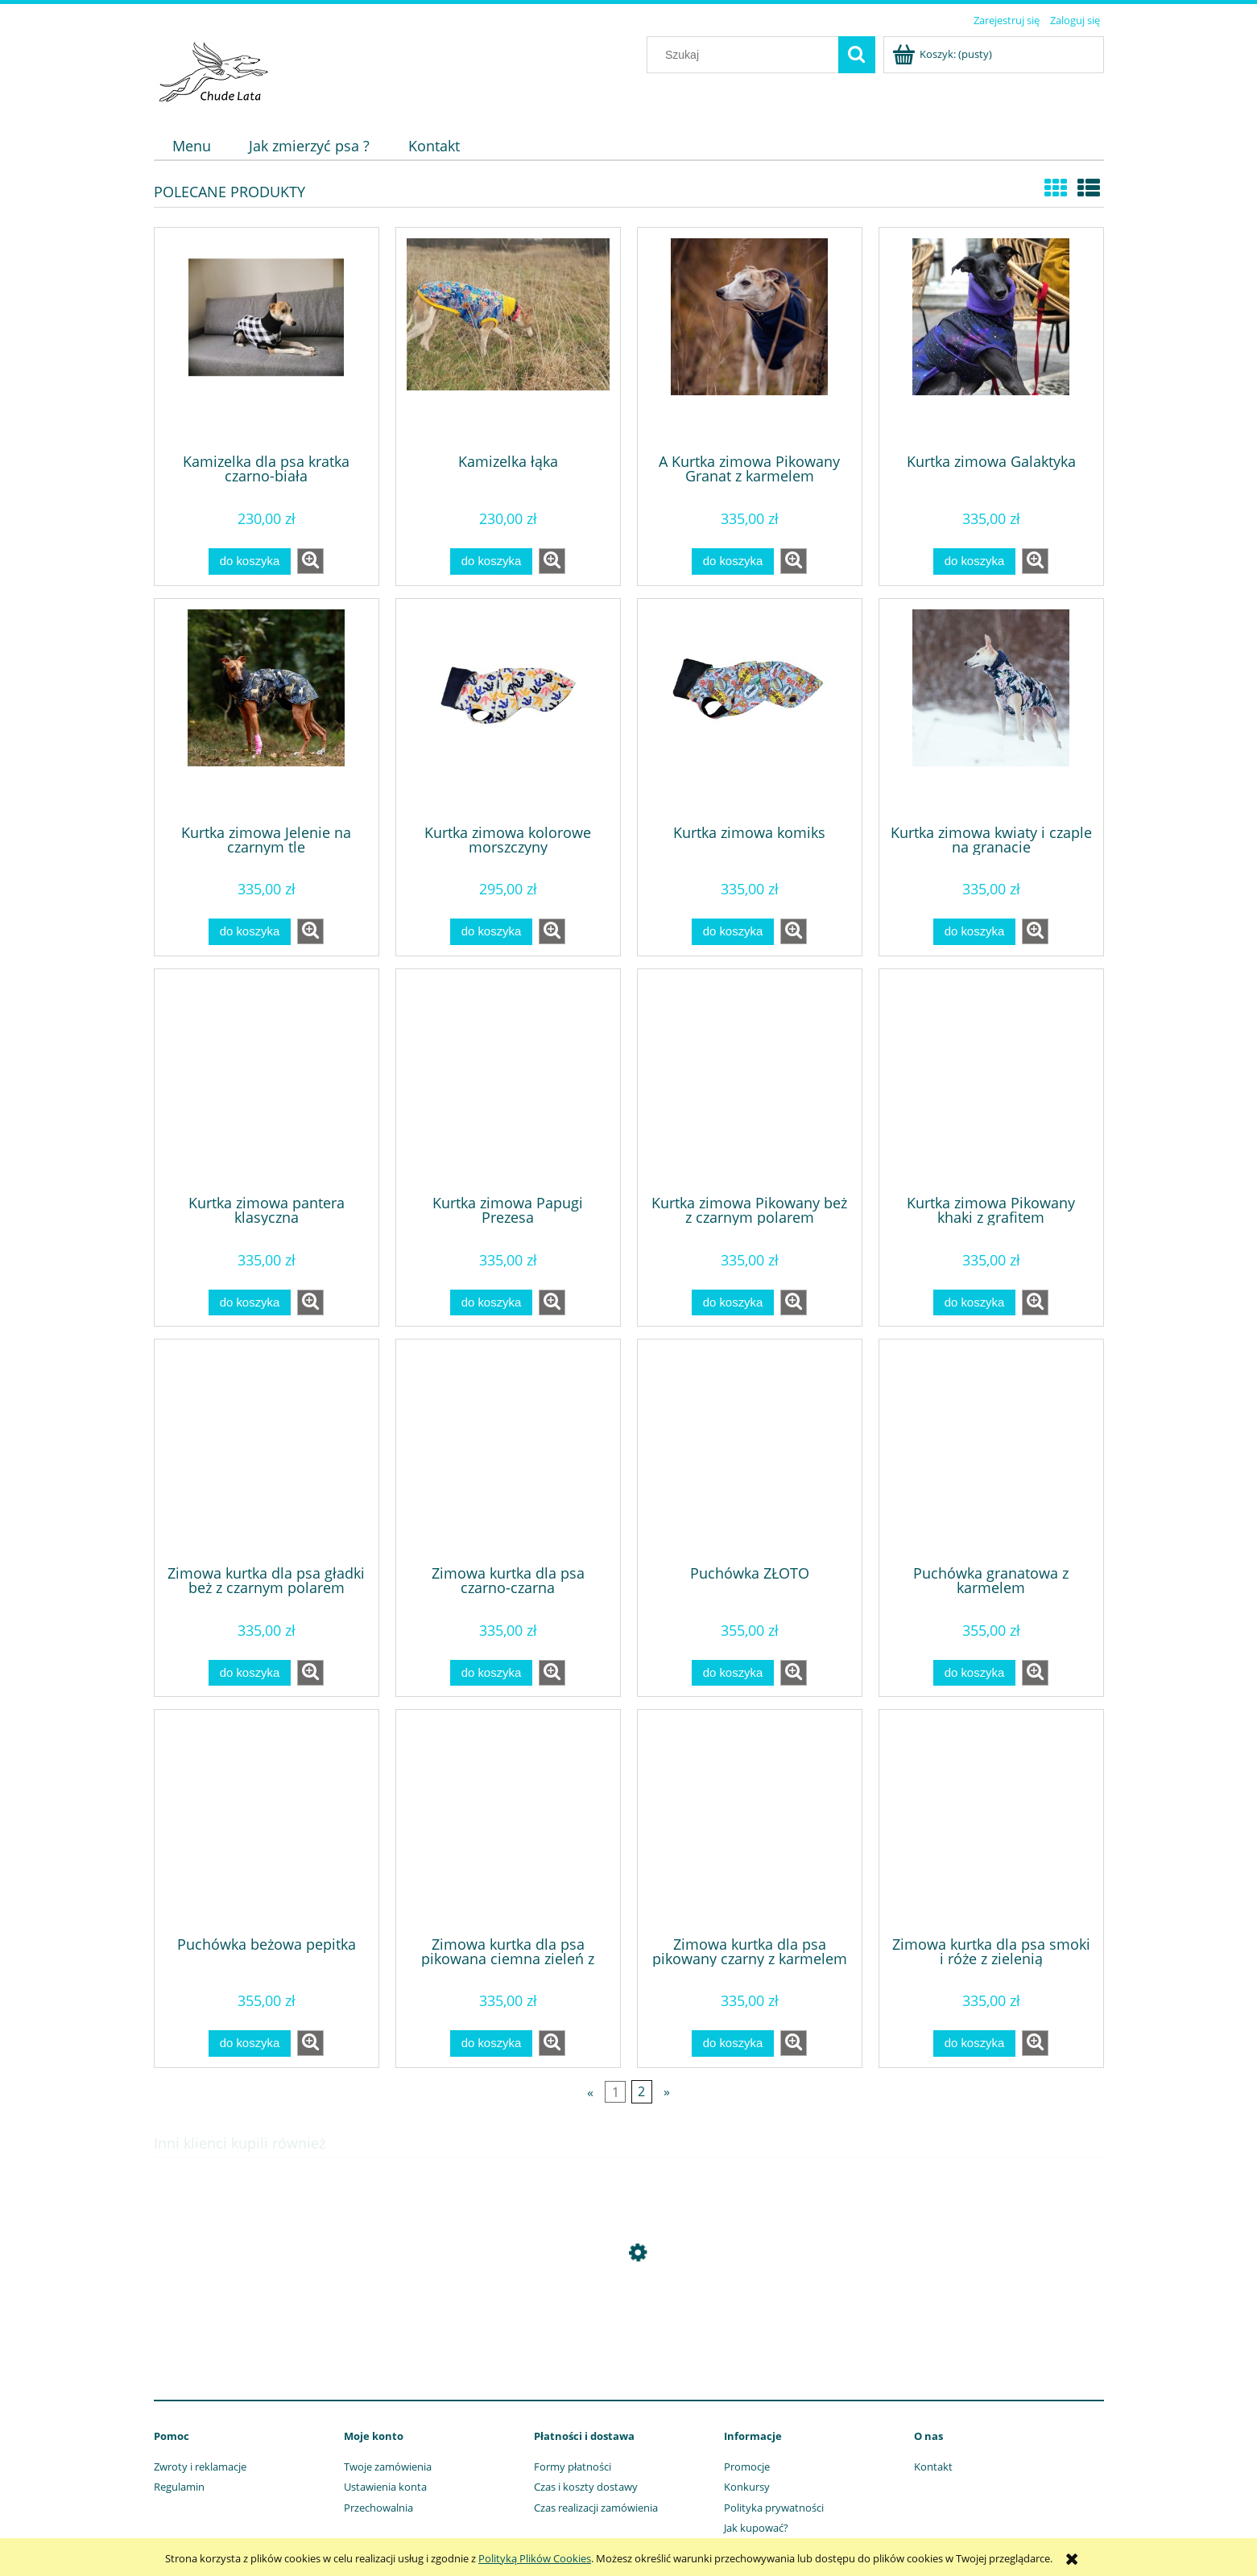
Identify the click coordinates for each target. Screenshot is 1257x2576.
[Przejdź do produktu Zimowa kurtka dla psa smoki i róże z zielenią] (991, 1821)
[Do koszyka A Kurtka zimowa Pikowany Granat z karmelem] (733, 561)
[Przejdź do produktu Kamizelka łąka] (508, 339)
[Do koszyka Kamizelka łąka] (491, 561)
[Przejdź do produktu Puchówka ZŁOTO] (749, 1450)
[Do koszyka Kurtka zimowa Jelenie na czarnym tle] (250, 932)
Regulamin (179, 2486)
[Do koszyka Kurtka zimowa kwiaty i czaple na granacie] (974, 932)
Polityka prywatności (774, 2507)
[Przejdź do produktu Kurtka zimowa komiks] (749, 710)
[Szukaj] (856, 54)
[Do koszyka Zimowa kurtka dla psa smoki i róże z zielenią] (974, 2043)
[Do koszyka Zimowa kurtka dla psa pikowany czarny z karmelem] (733, 2043)
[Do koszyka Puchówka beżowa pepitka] (250, 2043)
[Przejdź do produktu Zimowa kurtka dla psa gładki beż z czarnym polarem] (266, 1450)
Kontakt (933, 2466)
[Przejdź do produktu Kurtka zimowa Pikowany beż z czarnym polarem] (749, 1080)
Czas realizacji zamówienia (596, 2507)
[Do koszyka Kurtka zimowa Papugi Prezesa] (491, 1303)
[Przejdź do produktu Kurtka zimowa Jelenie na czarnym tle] (266, 710)
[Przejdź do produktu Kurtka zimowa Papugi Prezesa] (508, 1080)
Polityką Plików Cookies (534, 2558)
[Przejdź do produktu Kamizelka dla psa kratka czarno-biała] (266, 339)
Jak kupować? (756, 2527)
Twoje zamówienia (388, 2466)
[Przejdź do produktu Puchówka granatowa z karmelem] (991, 1450)
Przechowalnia (378, 2507)
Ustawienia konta (385, 2486)
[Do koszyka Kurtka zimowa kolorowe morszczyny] (491, 932)
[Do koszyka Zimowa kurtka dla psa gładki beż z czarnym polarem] (250, 1673)
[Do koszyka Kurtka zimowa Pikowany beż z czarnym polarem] (733, 1303)
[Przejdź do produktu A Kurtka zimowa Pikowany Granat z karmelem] (749, 339)
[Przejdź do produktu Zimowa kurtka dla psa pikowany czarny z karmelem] (749, 1821)
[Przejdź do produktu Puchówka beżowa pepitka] (266, 1821)
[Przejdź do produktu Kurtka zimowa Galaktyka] (991, 339)
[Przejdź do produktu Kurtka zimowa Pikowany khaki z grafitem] (991, 1080)
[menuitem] (192, 146)
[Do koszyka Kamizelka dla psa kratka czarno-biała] (250, 561)
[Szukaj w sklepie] (745, 54)
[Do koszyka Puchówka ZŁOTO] (733, 1673)
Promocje (747, 2466)
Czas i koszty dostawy (586, 2486)
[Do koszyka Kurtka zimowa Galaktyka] (974, 561)
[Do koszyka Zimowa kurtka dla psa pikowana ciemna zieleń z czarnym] (491, 2043)
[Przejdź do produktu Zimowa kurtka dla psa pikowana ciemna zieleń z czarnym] (508, 1821)
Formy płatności (572, 2466)
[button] (310, 561)
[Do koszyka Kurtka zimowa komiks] (733, 932)
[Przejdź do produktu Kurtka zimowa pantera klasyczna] (266, 1080)
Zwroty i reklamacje (200, 2466)
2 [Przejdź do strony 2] (641, 2091)
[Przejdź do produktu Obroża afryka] (629, 2329)
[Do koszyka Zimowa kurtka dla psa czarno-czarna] (491, 1673)
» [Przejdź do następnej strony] (667, 2091)
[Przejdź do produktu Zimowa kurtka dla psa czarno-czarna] (508, 1450)
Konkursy (747, 2486)
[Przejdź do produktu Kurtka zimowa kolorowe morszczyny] (508, 710)
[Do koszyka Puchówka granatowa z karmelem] (974, 1673)
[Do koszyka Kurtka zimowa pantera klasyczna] (250, 1303)
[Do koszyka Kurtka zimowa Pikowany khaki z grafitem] (974, 1303)
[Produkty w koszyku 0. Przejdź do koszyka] (943, 54)
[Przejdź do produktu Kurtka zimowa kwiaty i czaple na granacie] (991, 710)
